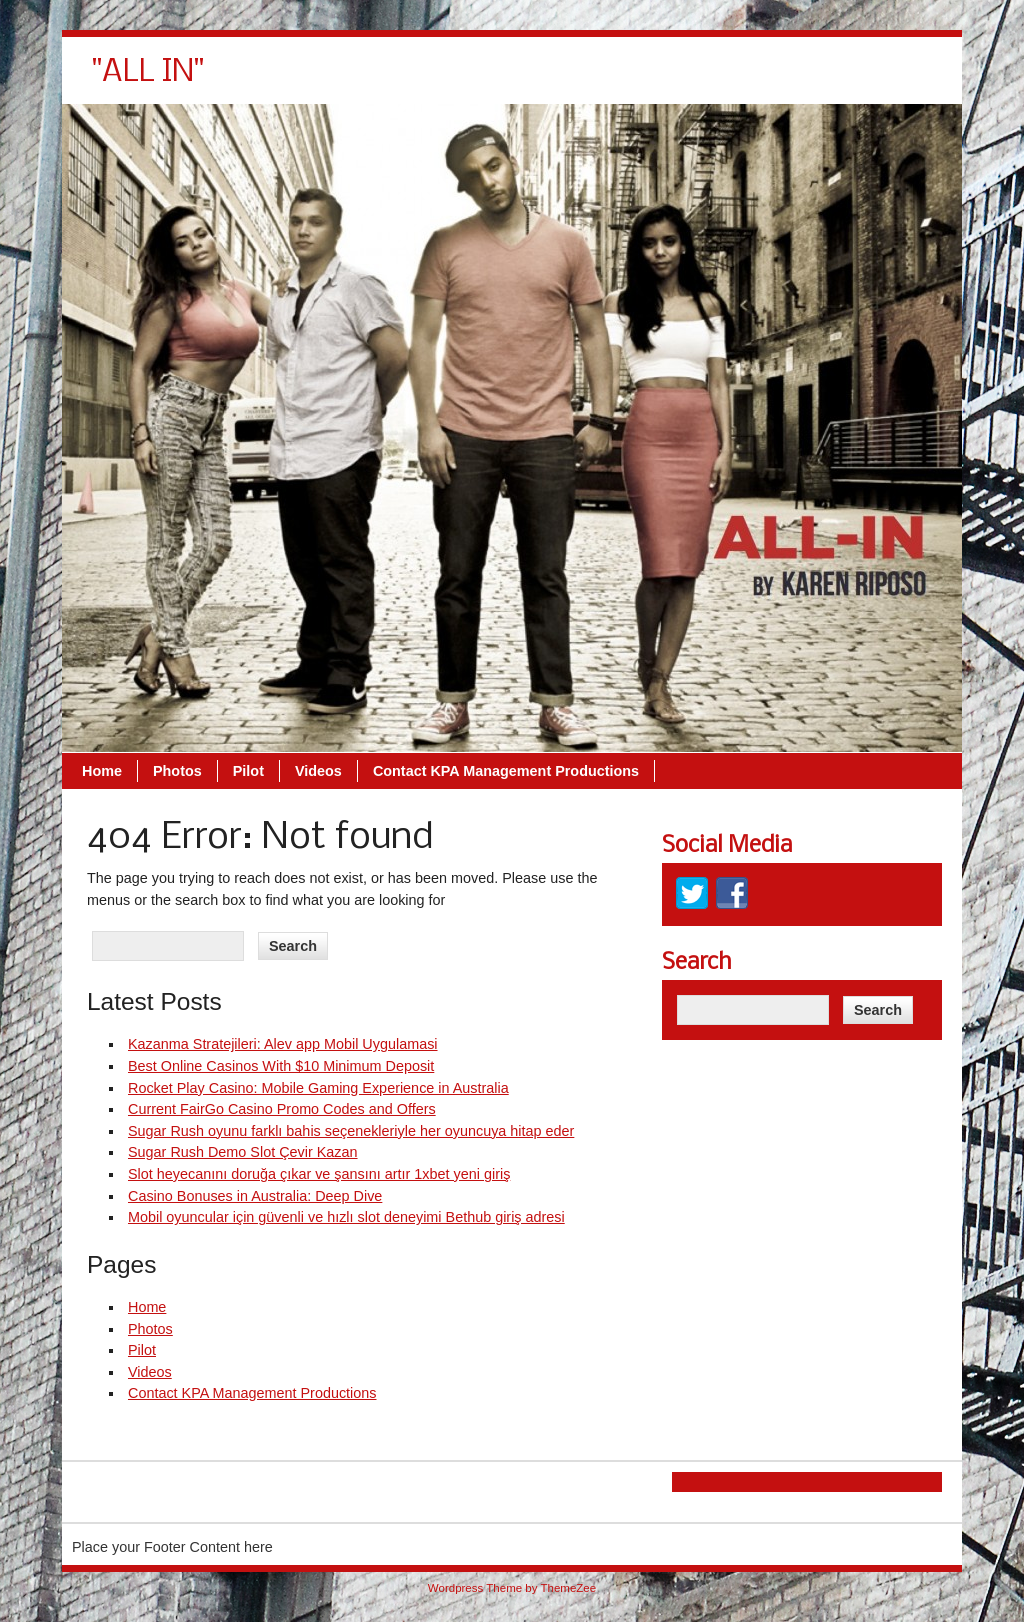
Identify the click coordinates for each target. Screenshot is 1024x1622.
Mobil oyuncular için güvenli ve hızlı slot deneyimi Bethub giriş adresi (346, 1217)
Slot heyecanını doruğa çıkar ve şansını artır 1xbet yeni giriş (319, 1174)
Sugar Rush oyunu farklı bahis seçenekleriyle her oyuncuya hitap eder (351, 1131)
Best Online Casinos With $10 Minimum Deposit (281, 1066)
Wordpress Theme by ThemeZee (512, 1588)
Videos (600, 80)
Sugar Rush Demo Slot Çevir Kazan (243, 1152)
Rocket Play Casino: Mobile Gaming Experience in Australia (318, 1088)
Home (384, 80)
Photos (459, 80)
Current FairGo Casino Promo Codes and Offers (282, 1109)
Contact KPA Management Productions (788, 80)
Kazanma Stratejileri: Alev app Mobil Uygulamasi (283, 1044)
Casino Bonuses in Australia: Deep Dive (255, 1196)
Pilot (530, 80)
